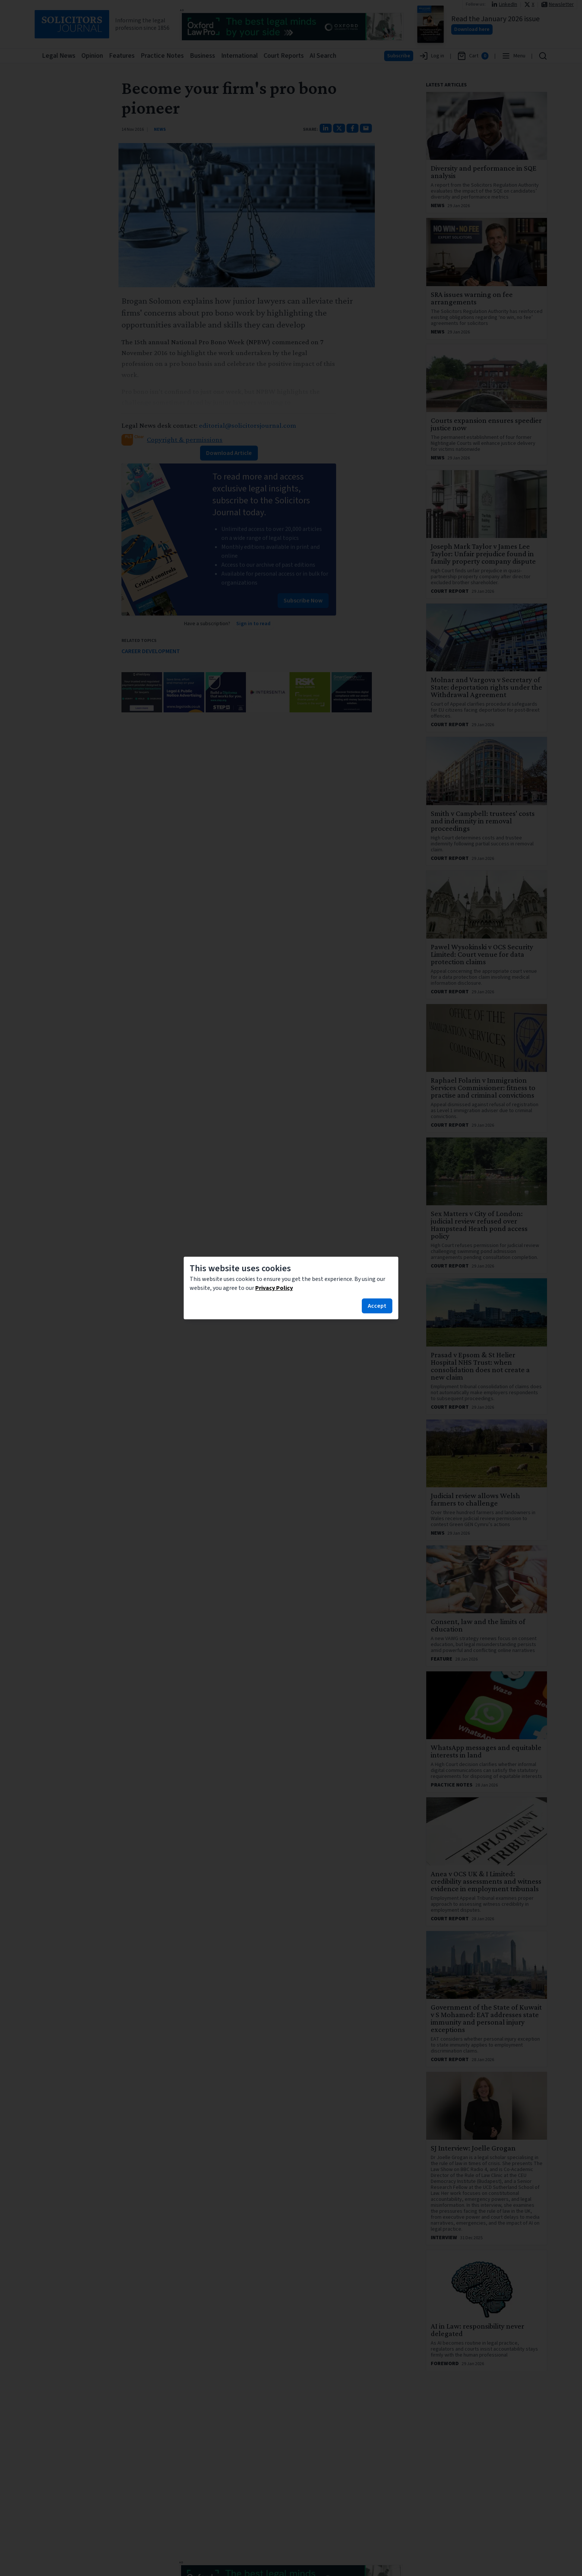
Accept (377, 1306)
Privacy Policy (274, 1288)
